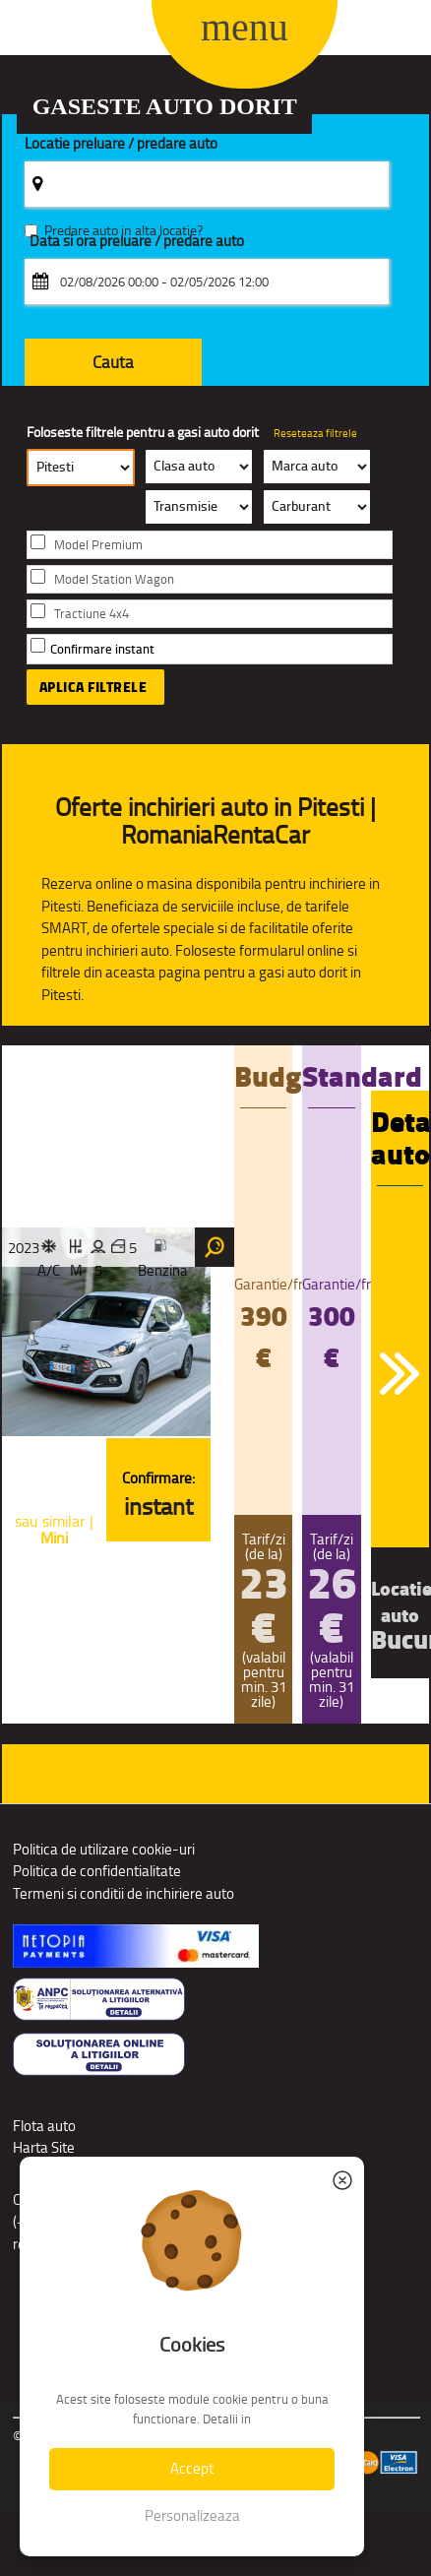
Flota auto (44, 2125)
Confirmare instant (102, 649)
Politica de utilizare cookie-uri (104, 1849)
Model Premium (98, 544)
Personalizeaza (192, 2515)
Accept (192, 2468)
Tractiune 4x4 (91, 613)
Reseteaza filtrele (315, 433)
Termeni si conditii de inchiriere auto (123, 1893)
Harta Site (44, 2147)
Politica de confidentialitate (97, 1870)
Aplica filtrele (93, 687)
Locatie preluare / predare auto (121, 144)
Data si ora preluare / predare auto (137, 241)
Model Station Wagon (114, 579)
